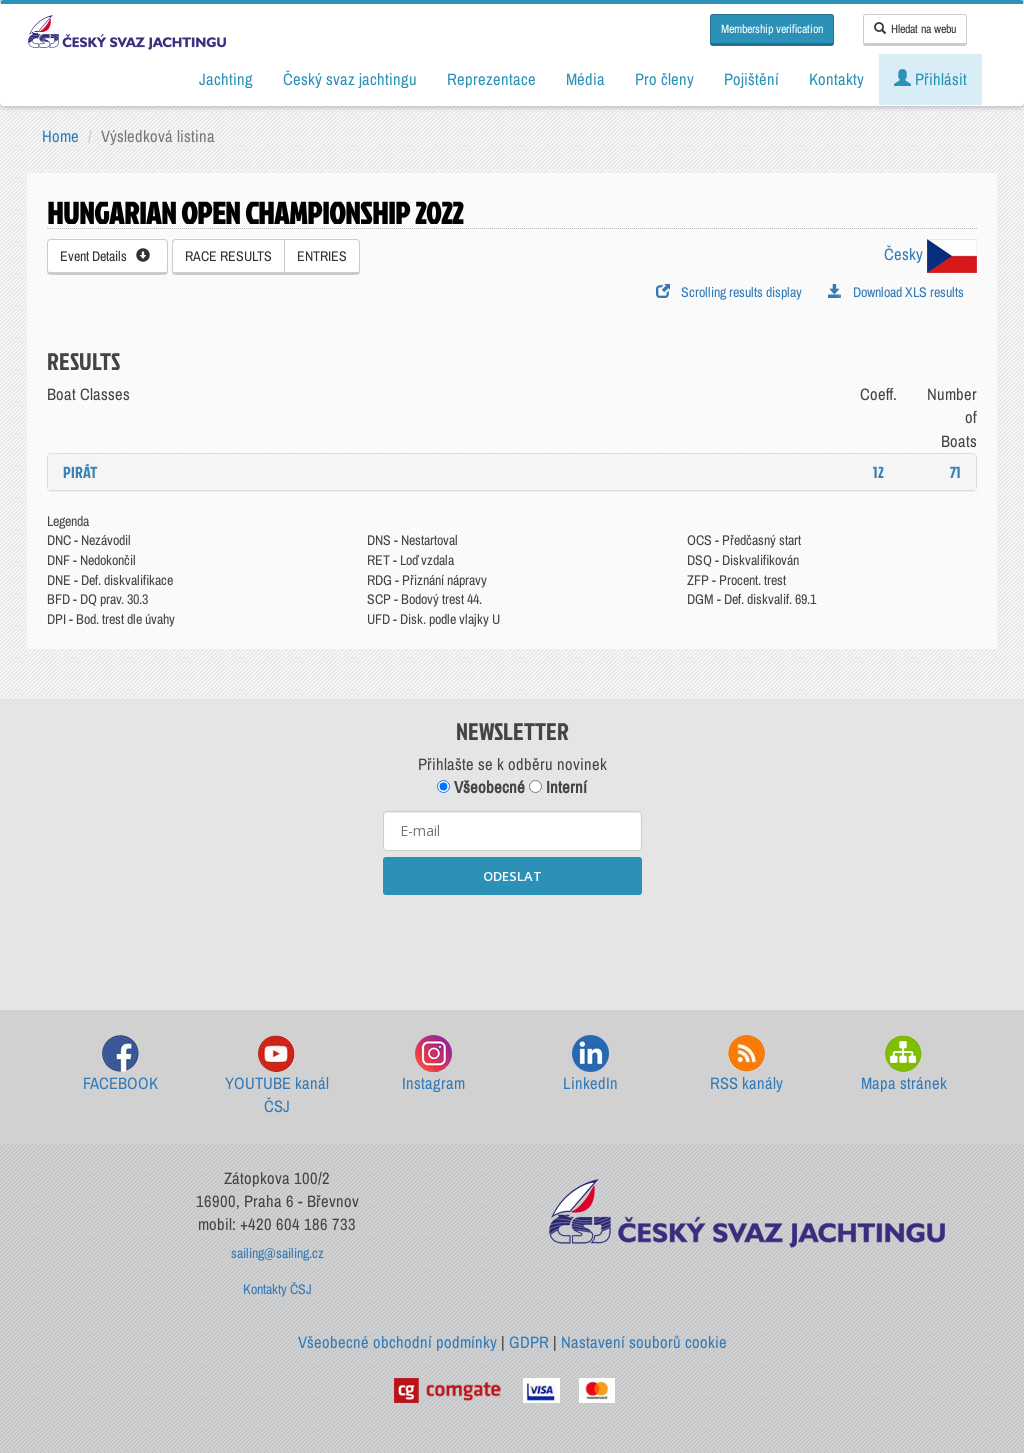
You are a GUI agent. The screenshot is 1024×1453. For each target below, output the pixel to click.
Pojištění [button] (751, 79)
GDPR (529, 1342)
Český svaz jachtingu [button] (350, 79)
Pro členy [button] (664, 79)
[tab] (512, 472)
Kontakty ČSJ (277, 1289)
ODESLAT (512, 876)
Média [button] (585, 79)
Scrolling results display (729, 292)
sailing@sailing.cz (277, 1253)
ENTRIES (322, 256)
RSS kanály (746, 1064)
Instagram (433, 1064)
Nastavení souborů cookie (644, 1342)
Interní (558, 787)
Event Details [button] (105, 256)
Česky (930, 254)
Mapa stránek (904, 1064)
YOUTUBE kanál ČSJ (277, 1076)
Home (60, 136)
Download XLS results (896, 292)
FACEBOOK (120, 1064)
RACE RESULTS (228, 256)
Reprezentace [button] (491, 79)
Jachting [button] (226, 79)
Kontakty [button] (836, 79)
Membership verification (772, 29)
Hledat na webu (915, 29)
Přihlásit (930, 79)
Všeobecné (481, 787)
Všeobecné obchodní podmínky (397, 1342)
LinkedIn (590, 1064)
